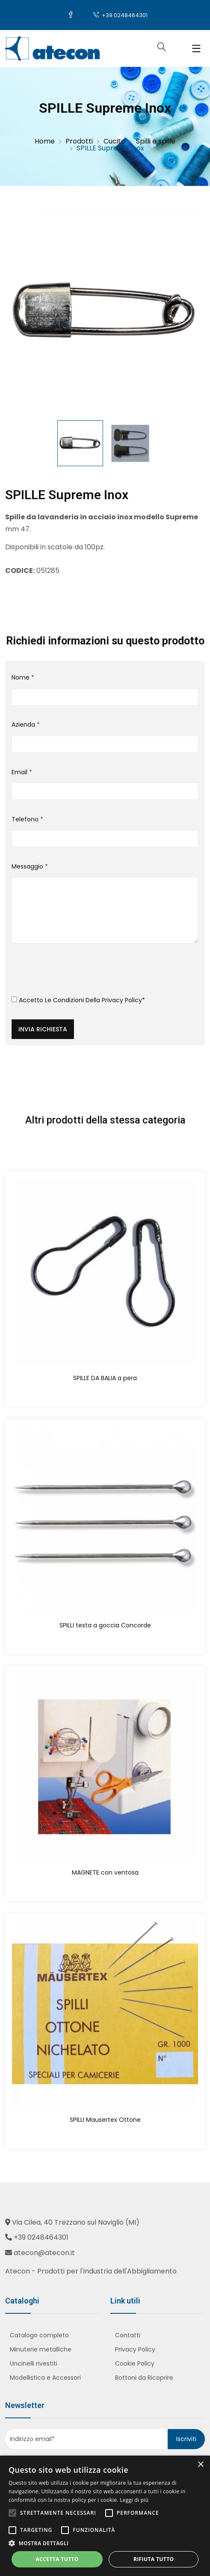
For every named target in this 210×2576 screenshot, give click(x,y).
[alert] (105, 2516)
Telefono (27, 819)
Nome (23, 677)
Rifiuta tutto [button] (153, 2559)
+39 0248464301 (120, 15)
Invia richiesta (42, 1029)
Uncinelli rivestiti (33, 2363)
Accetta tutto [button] (57, 2559)
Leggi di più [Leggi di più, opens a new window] (134, 2500)
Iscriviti (186, 2439)
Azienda (26, 724)
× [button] (200, 2465)
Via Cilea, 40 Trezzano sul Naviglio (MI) (75, 2222)
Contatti (127, 2335)
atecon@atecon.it (44, 2253)
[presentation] (77, 972)
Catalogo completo (39, 2335)
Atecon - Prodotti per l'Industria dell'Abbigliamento (91, 2271)
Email (22, 772)
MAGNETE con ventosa (105, 1872)
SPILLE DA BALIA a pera (105, 1378)
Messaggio (30, 866)
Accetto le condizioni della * (78, 1000)
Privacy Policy (122, 1000)
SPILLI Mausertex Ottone (105, 2119)
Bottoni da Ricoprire (144, 2377)
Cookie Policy (134, 2363)
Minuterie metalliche (40, 2349)
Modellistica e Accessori (45, 2377)
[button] (105, 2543)
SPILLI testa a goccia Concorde (105, 1625)
